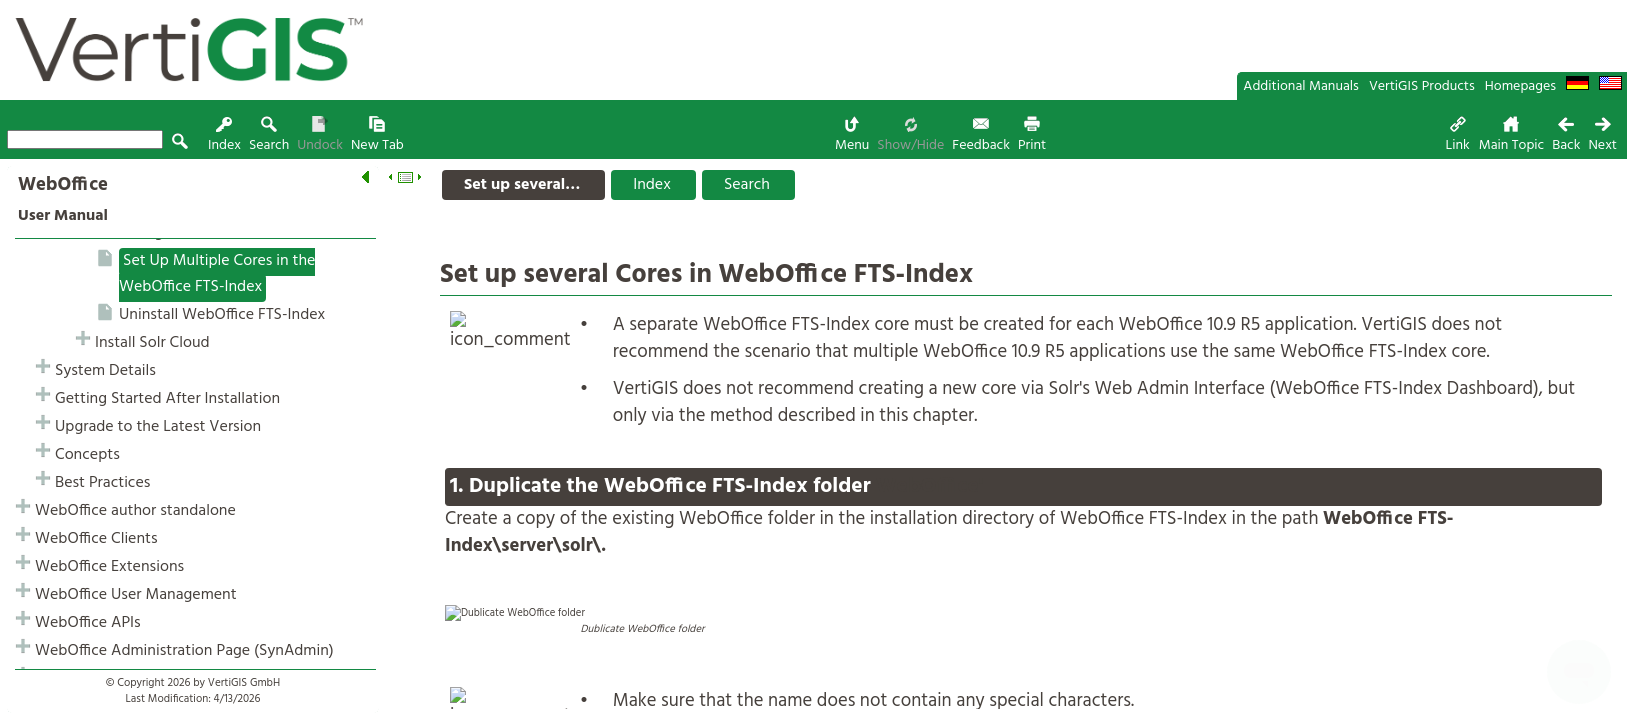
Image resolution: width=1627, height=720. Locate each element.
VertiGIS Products (1422, 86)
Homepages (1520, 86)
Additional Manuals (1301, 86)
